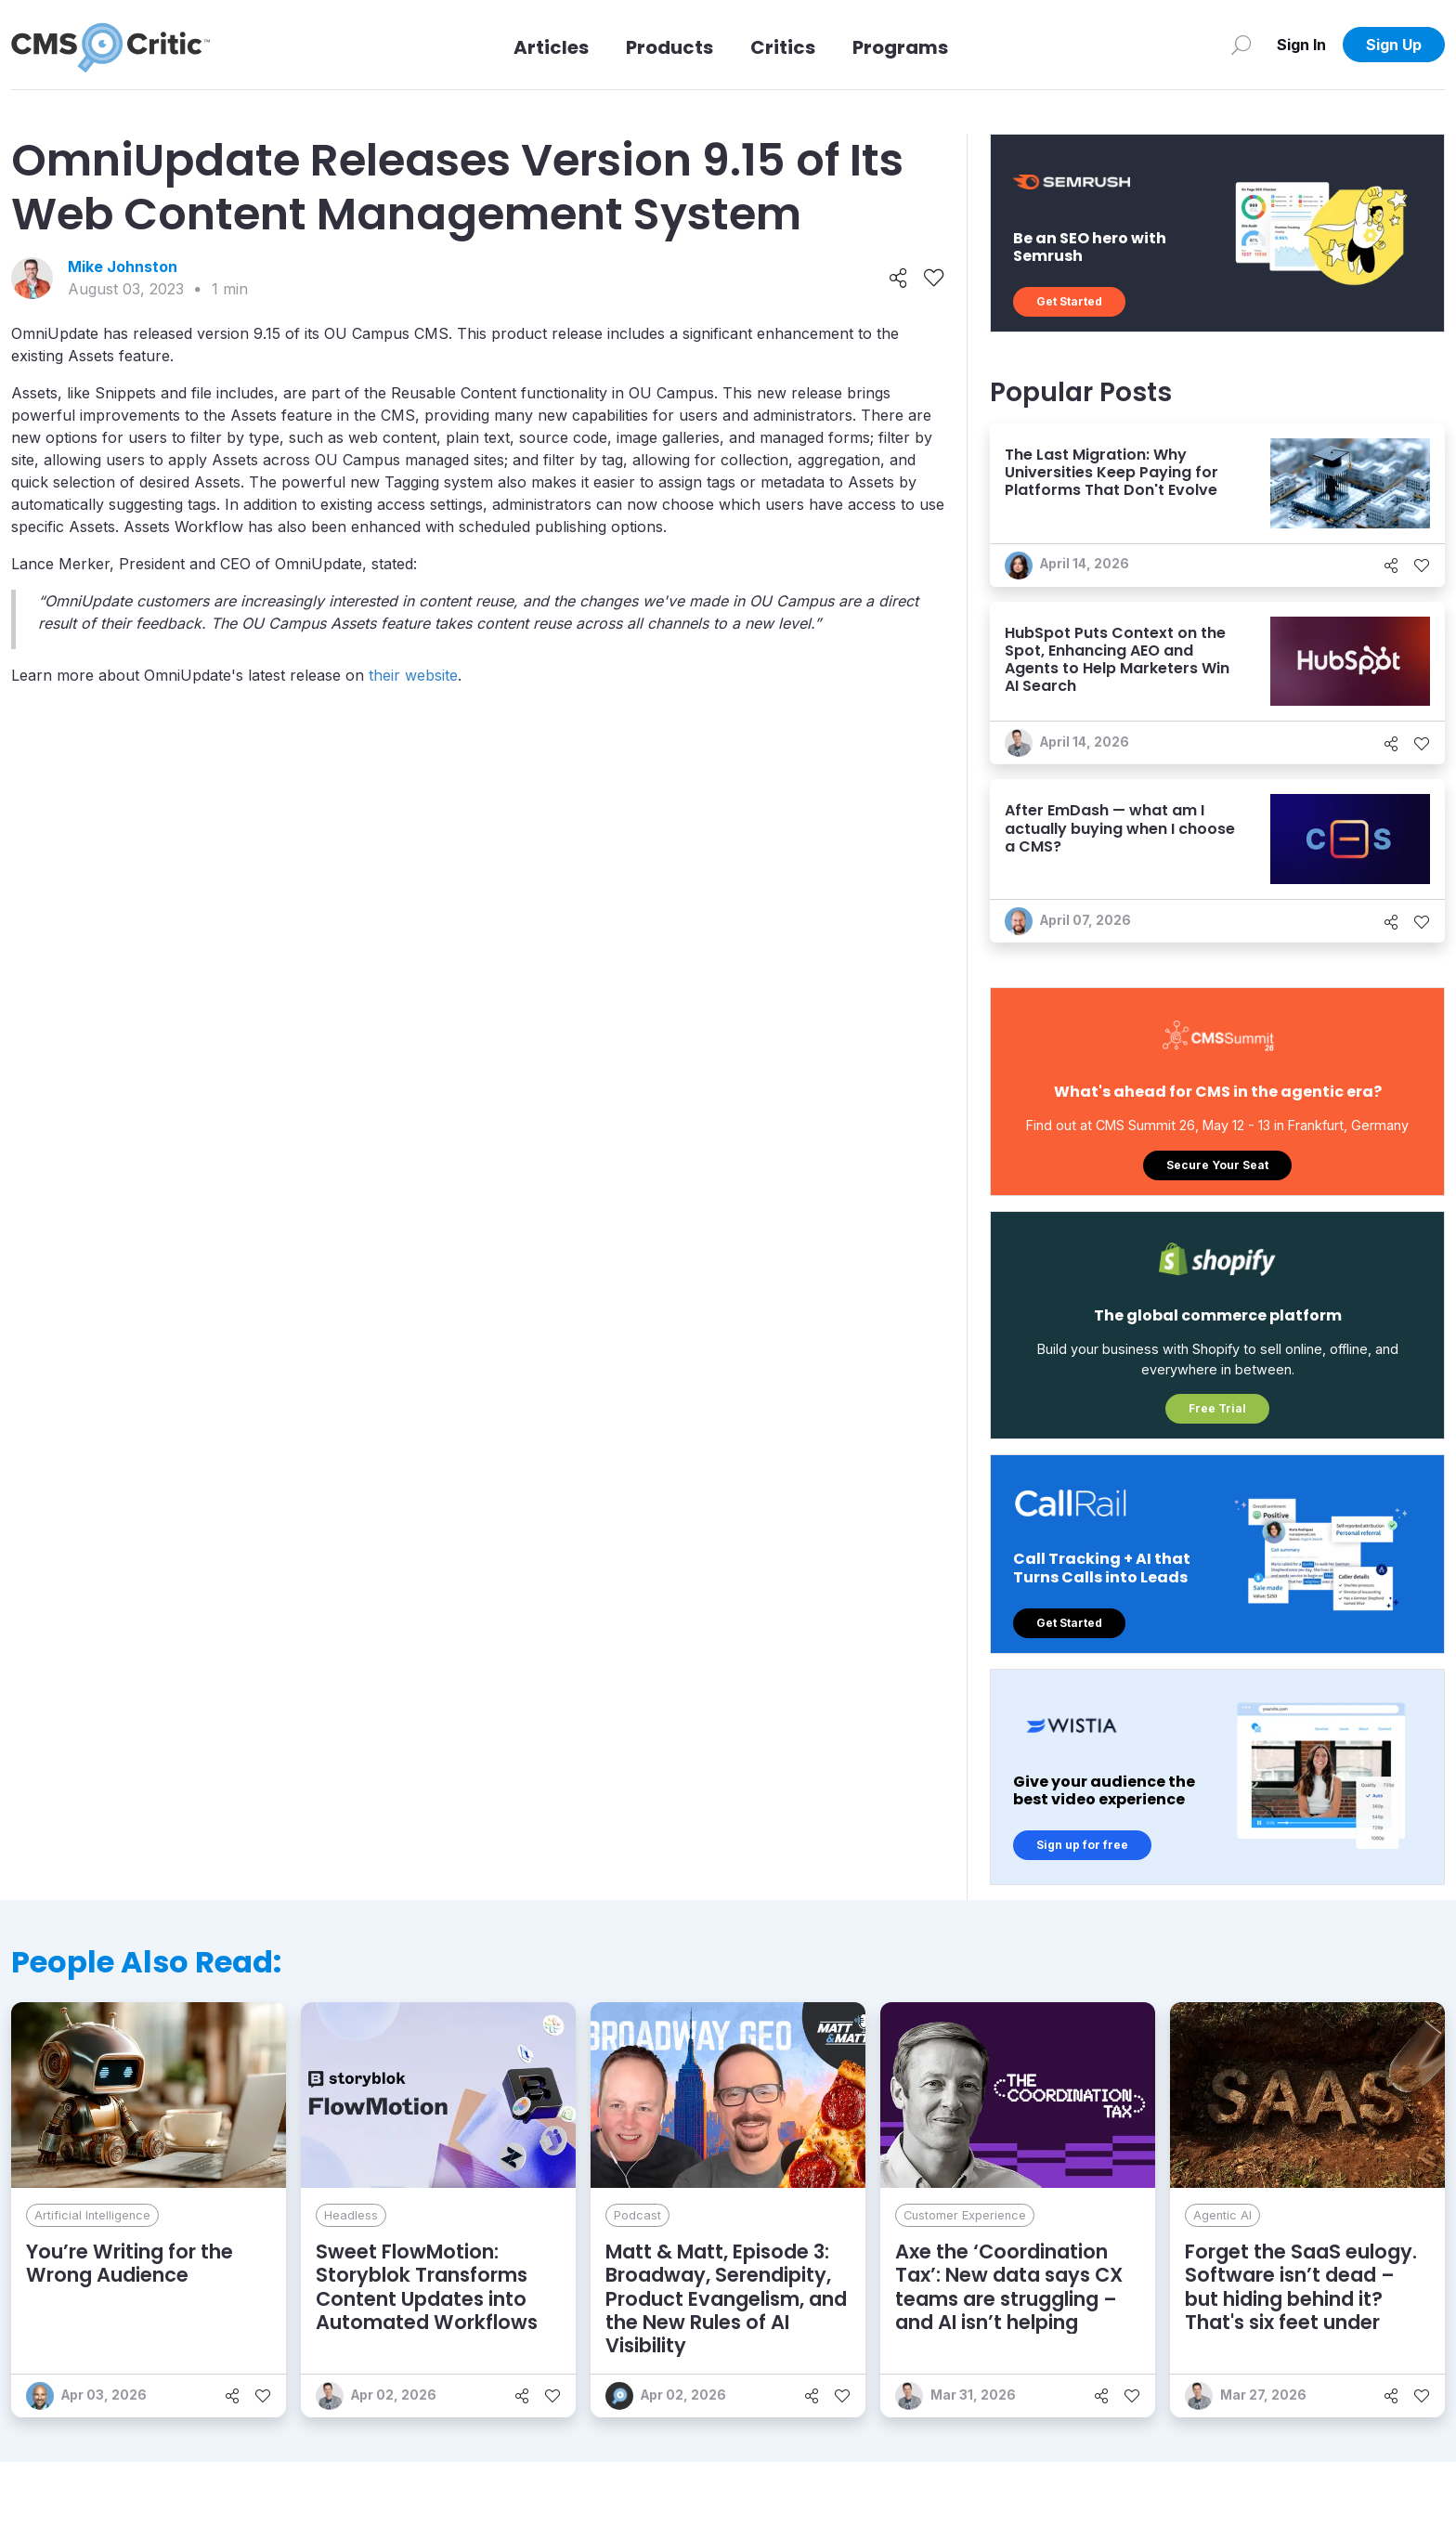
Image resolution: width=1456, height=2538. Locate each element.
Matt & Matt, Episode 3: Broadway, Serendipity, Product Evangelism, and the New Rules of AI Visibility (726, 2298)
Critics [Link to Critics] (782, 47)
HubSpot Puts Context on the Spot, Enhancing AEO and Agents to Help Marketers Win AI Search (1117, 659)
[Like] (933, 279)
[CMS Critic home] (110, 44)
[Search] (1241, 44)
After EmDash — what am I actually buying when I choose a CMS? (1120, 828)
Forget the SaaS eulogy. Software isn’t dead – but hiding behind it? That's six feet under (1301, 2287)
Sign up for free (1082, 1845)
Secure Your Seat (1217, 1165)
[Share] (898, 279)
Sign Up (1394, 44)
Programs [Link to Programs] (900, 47)
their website (413, 675)
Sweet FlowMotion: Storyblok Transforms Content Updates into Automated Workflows (427, 2287)
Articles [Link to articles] (551, 47)
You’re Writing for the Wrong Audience (129, 2263)
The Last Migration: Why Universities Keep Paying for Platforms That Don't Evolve (1111, 472)
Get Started (1069, 301)
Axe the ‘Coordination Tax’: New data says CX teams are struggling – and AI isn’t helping (1009, 2287)
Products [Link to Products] (669, 47)
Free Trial (1217, 1408)
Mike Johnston (122, 266)
